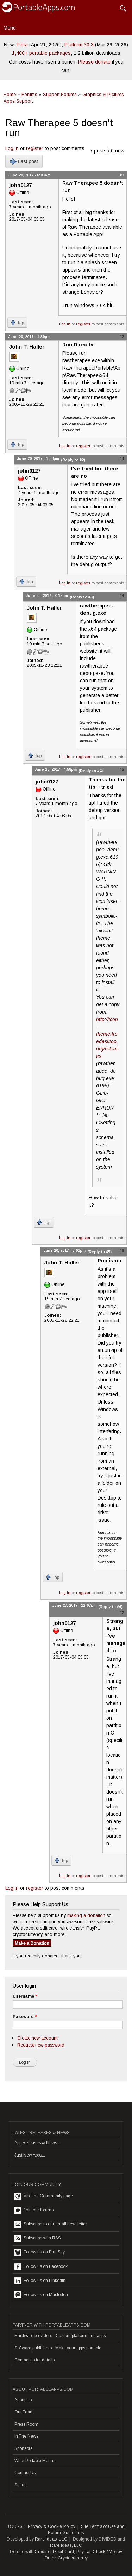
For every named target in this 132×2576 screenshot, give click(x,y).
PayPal (83, 2551)
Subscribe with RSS (37, 2238)
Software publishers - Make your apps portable (57, 2348)
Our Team (24, 2411)
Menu (10, 28)
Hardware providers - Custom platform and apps (60, 2335)
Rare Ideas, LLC (51, 2539)
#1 (122, 175)
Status (20, 2485)
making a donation (86, 1915)
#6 (122, 1250)
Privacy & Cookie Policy (51, 2526)
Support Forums (60, 94)
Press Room (26, 2424)
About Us (23, 2400)
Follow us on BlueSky (39, 2252)
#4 (122, 595)
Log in (12, 148)
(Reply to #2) (73, 460)
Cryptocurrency (73, 2558)
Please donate (94, 62)
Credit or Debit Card (54, 2551)
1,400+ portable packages (41, 53)
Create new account (37, 2038)
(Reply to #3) (82, 597)
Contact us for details (34, 2359)
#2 (122, 336)
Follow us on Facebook (41, 2266)
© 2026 (14, 2526)
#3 (122, 458)
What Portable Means (34, 2460)
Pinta (22, 44)
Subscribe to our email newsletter (50, 2224)
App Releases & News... (37, 2142)
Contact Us (25, 2472)
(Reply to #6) (110, 1607)
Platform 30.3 (79, 44)
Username (25, 1996)
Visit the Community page (43, 2196)
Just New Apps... (29, 2155)
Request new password (40, 2045)
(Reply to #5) (99, 1252)
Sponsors (23, 2448)
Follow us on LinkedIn (39, 2280)
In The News (26, 2436)
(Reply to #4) (90, 771)
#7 (122, 1613)
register (34, 148)
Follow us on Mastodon (41, 2294)
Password (25, 2016)
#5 (122, 769)
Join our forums (34, 2210)
